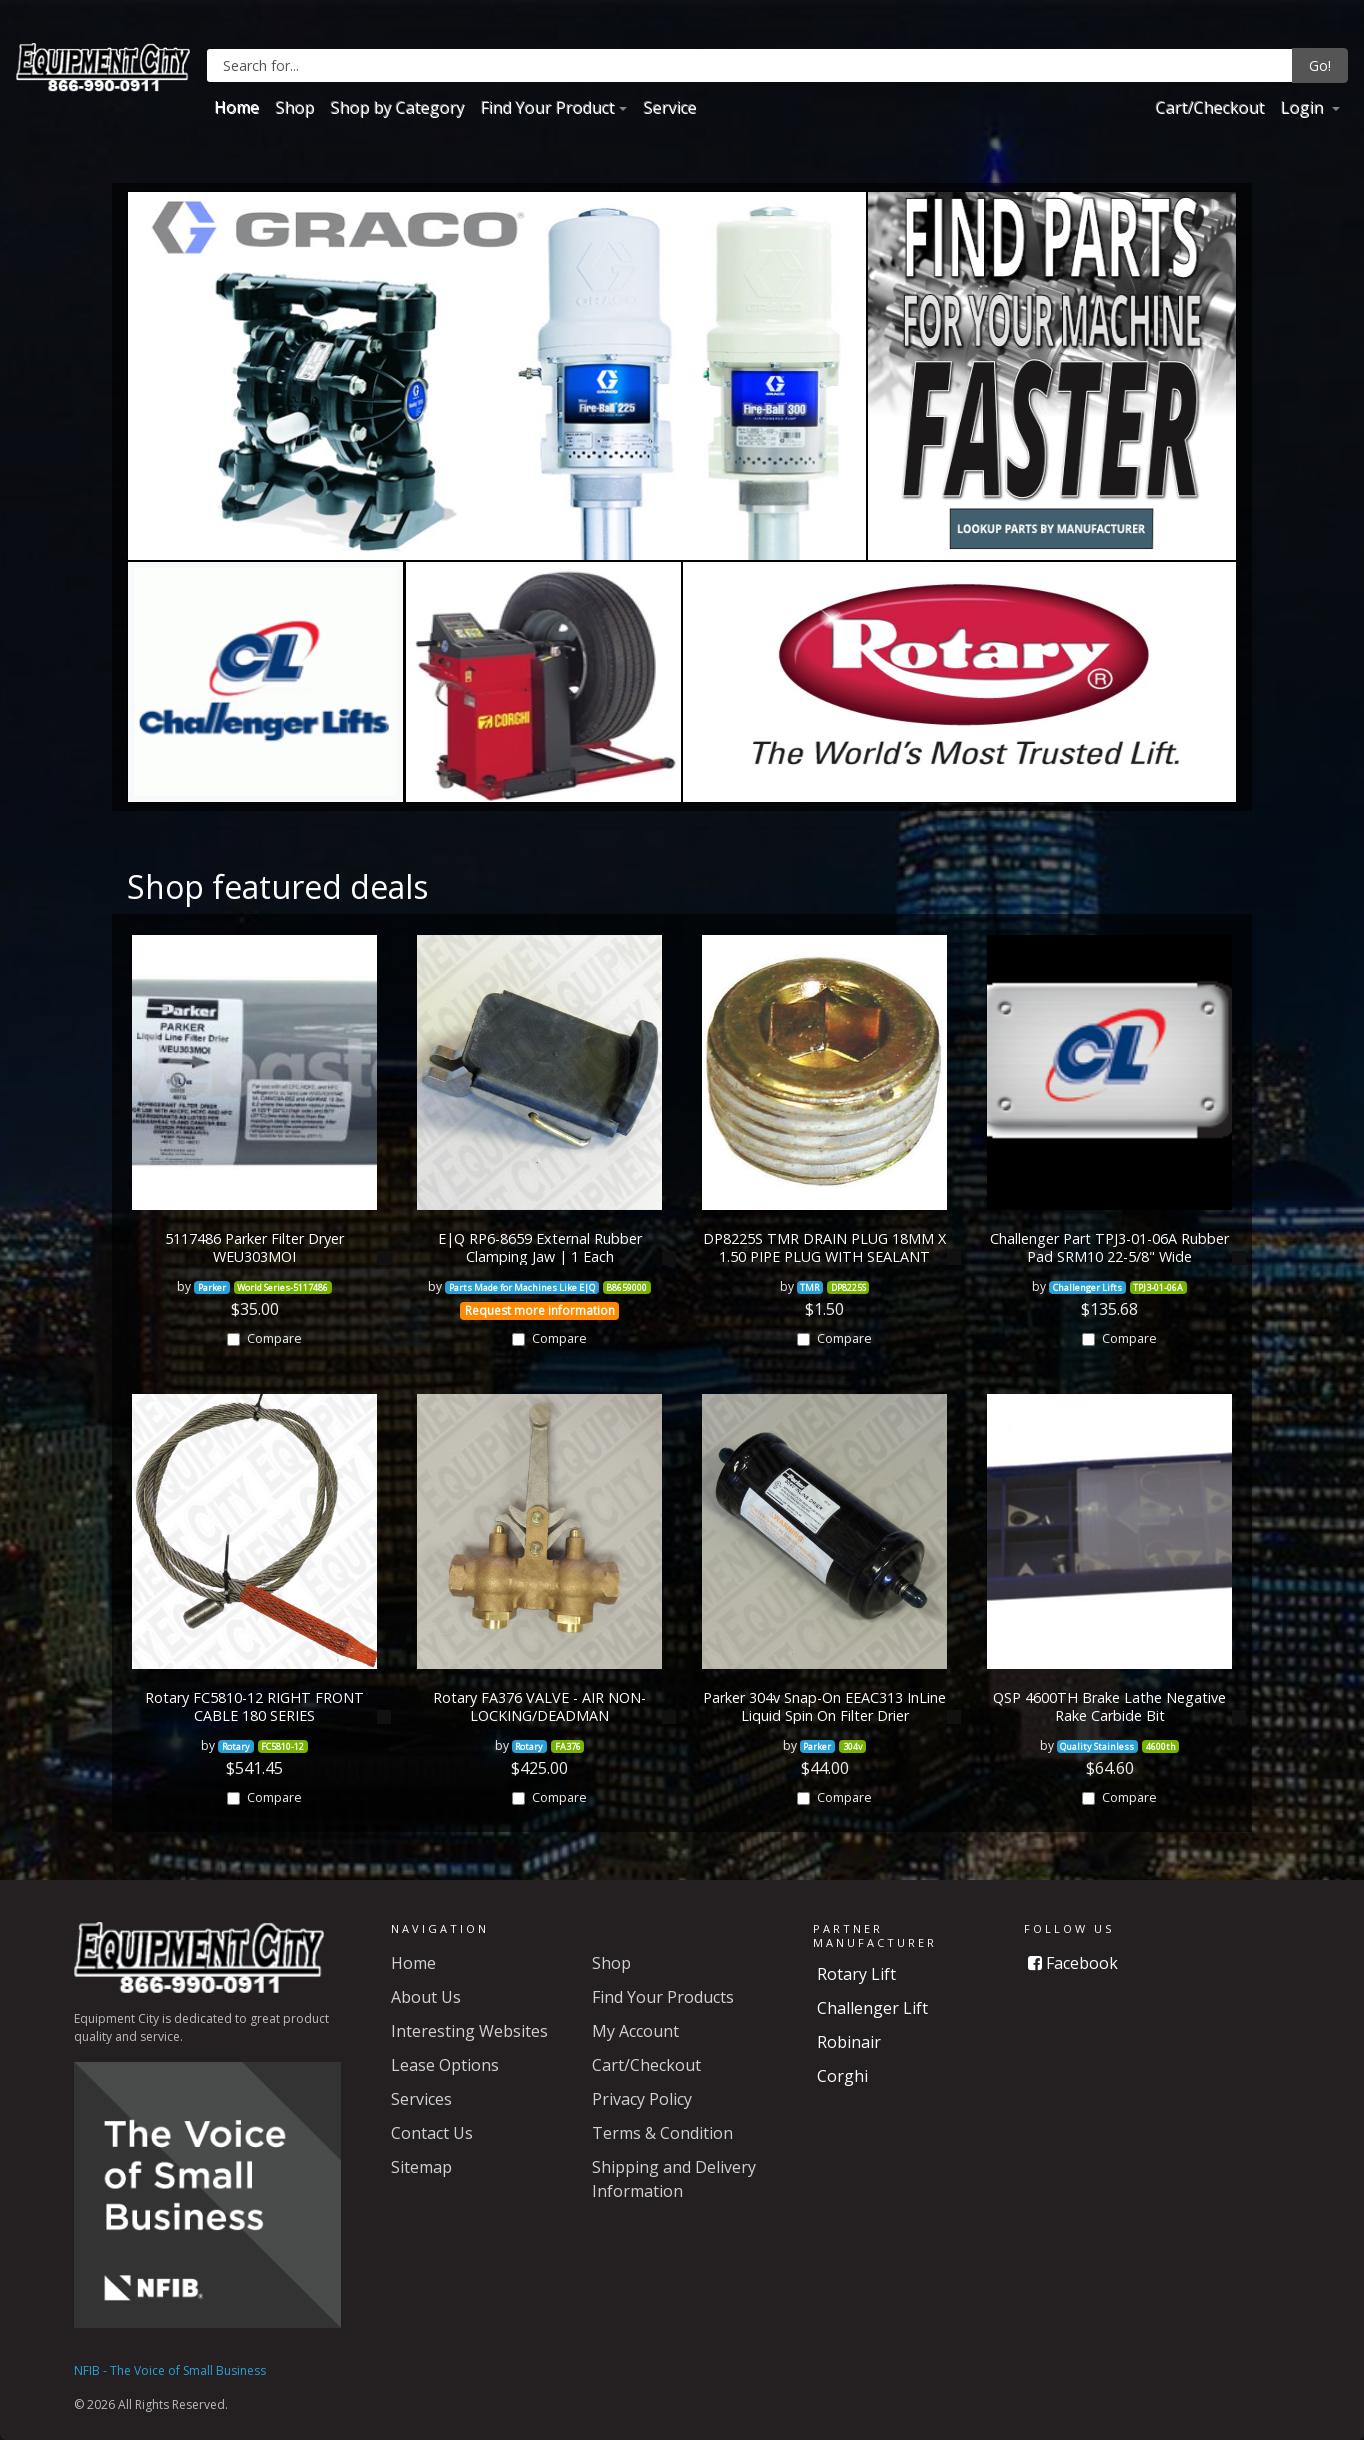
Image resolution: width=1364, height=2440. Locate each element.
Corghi (842, 2076)
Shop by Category (397, 107)
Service (669, 107)
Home (236, 107)
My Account (635, 2031)
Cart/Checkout (1209, 107)
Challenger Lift (872, 2008)
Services (421, 2099)
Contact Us (432, 2133)
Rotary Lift (856, 1974)
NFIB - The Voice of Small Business (170, 2370)
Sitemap (421, 2167)
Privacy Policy (642, 2099)
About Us (426, 1997)
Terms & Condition (662, 2133)
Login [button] (1303, 107)
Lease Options (445, 2065)
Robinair (849, 2042)
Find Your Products (663, 1997)
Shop (294, 107)
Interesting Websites (469, 2031)
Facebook (1073, 1963)
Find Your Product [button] (547, 107)
